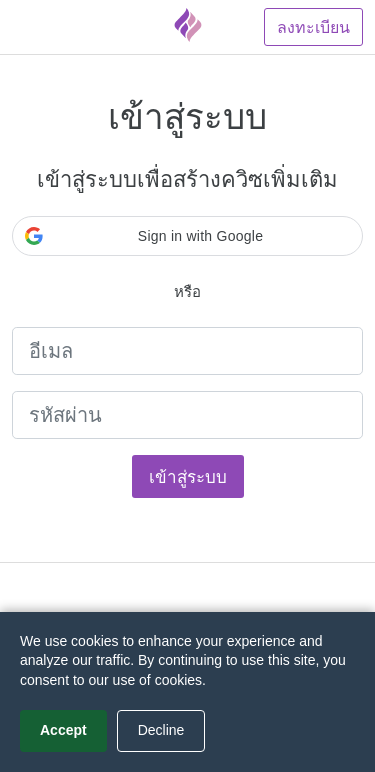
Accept (63, 730)
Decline (161, 730)
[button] (187, 236)
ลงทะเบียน (313, 27)
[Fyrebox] (188, 25)
